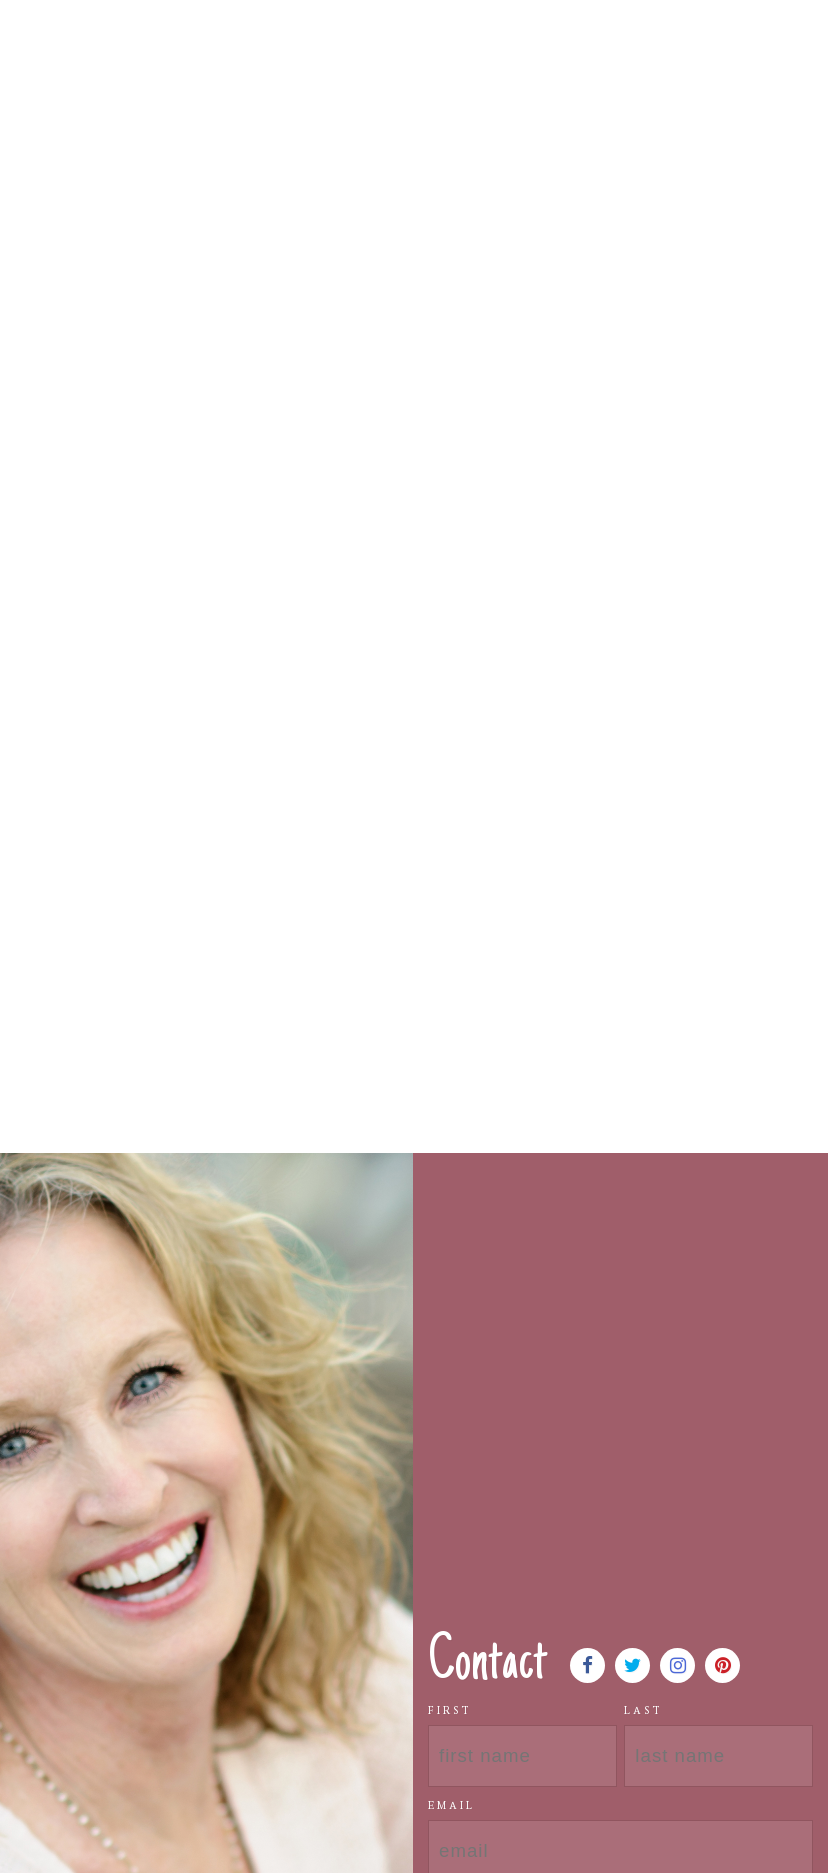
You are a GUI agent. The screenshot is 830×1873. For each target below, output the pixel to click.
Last (643, 1710)
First (450, 1710)
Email (451, 1805)
